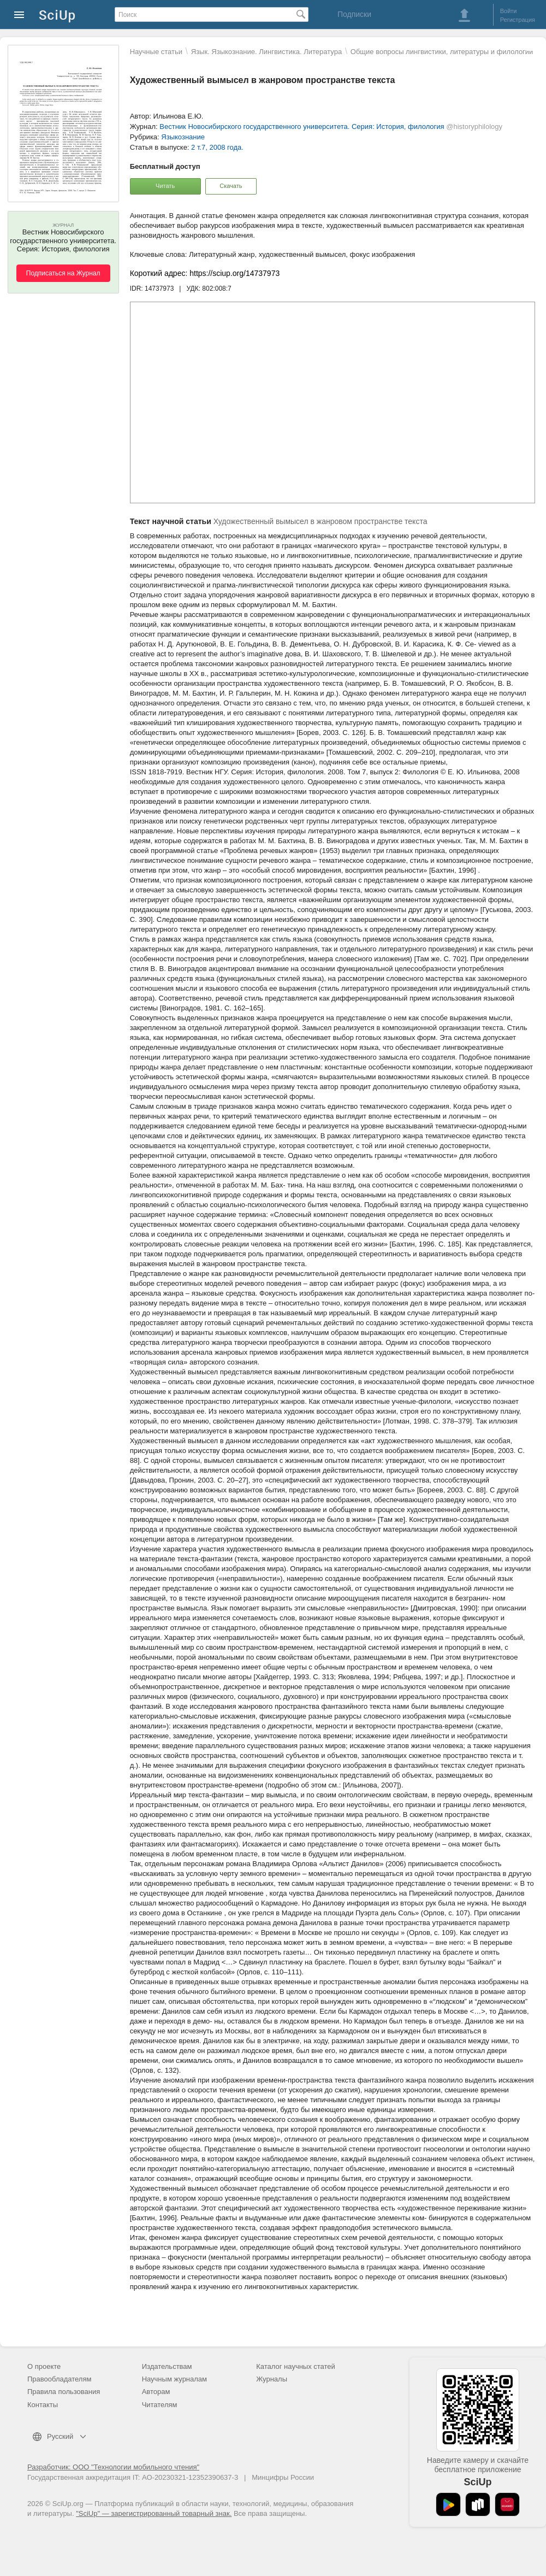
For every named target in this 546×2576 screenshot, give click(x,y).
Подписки (354, 14)
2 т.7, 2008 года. (217, 147)
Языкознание (183, 137)
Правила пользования (63, 2391)
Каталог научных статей (295, 2366)
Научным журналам (174, 2379)
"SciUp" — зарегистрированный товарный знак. (154, 2513)
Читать (165, 186)
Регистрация (517, 19)
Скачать (230, 186)
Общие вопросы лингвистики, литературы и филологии (442, 52)
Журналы (271, 2379)
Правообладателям (59, 2379)
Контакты (42, 2405)
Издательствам (167, 2366)
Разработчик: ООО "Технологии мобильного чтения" (113, 2467)
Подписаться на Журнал (63, 273)
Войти (508, 11)
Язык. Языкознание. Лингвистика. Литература (266, 52)
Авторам (156, 2391)
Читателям (159, 2405)
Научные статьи (156, 52)
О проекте (44, 2366)
